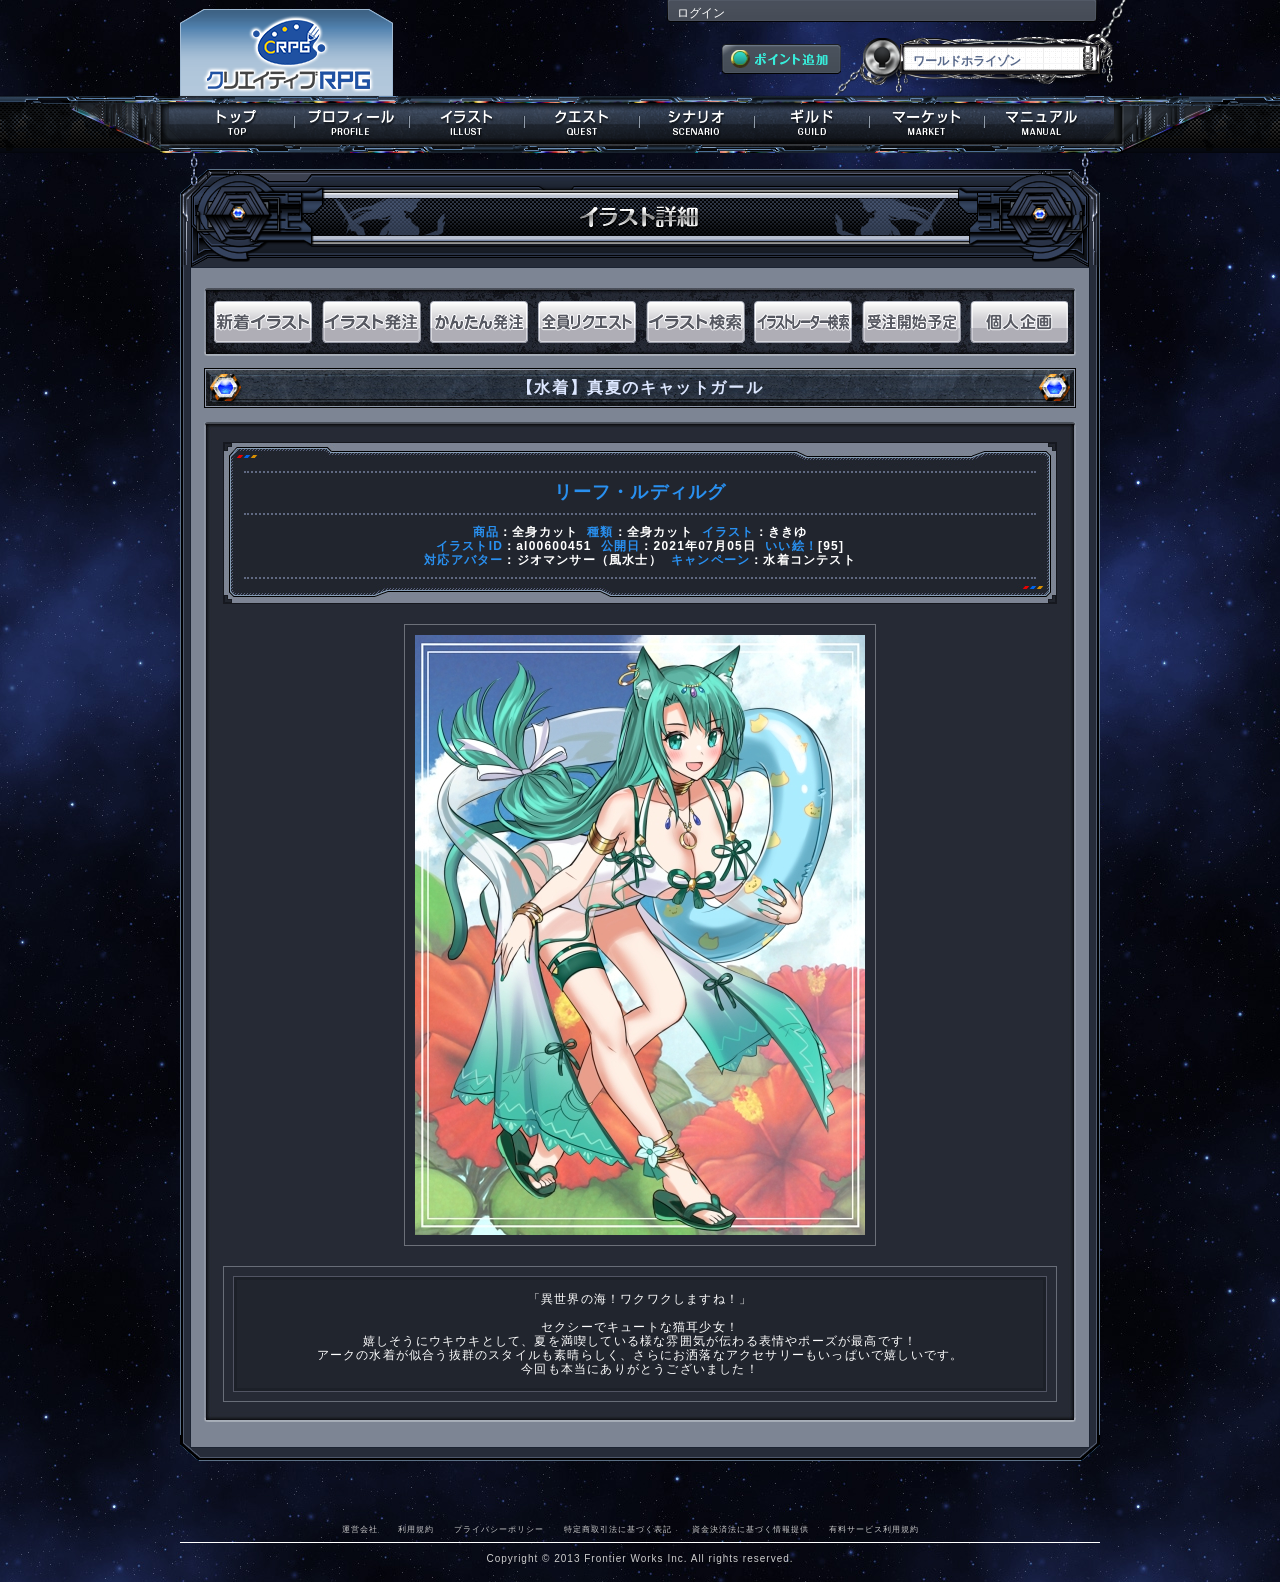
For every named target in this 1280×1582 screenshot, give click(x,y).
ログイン (701, 13)
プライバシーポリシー (499, 1529)
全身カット (545, 532)
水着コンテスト (809, 560)
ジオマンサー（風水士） (589, 560)
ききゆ (788, 532)
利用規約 (416, 1529)
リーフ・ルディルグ (640, 492)
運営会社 (360, 1529)
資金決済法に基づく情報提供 (750, 1529)
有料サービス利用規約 (874, 1529)
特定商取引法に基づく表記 (618, 1529)
